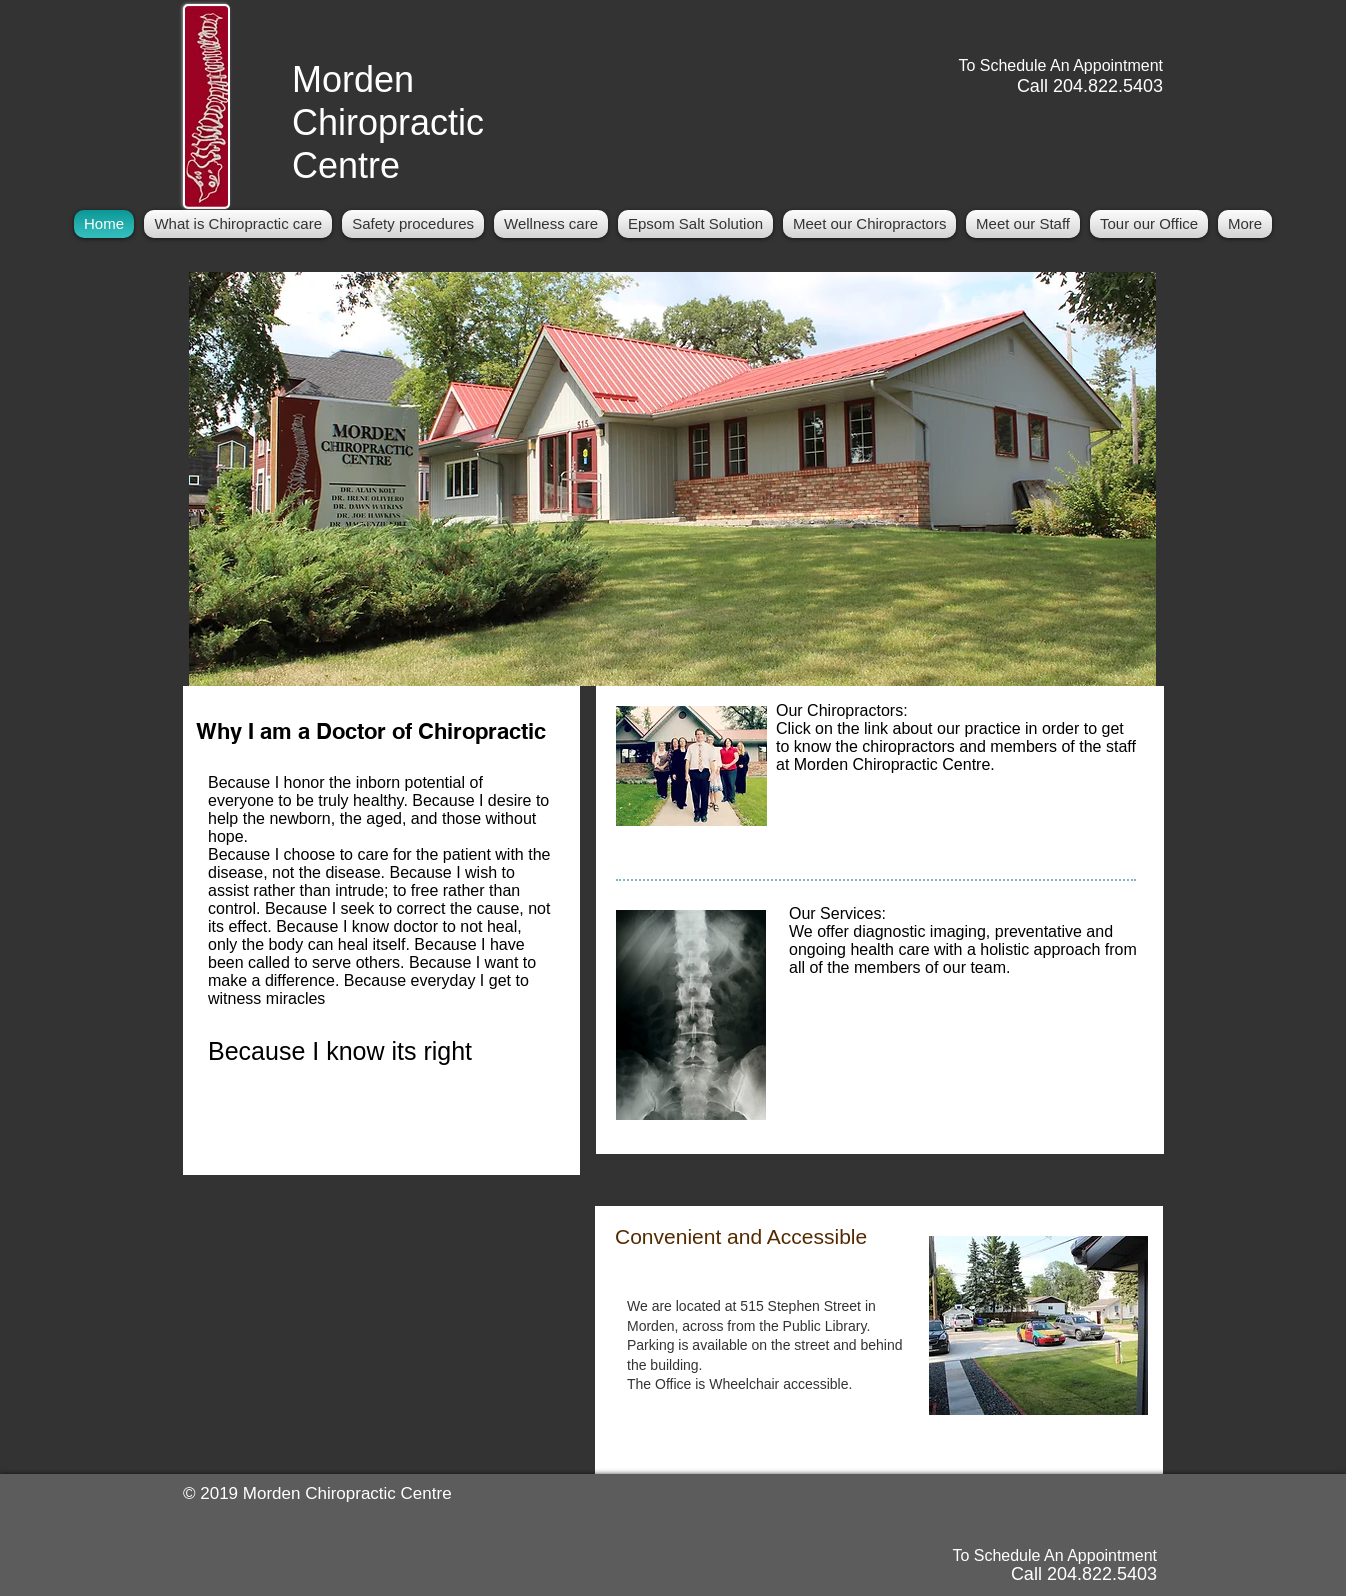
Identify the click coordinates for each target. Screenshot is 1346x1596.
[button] (869, 224)
